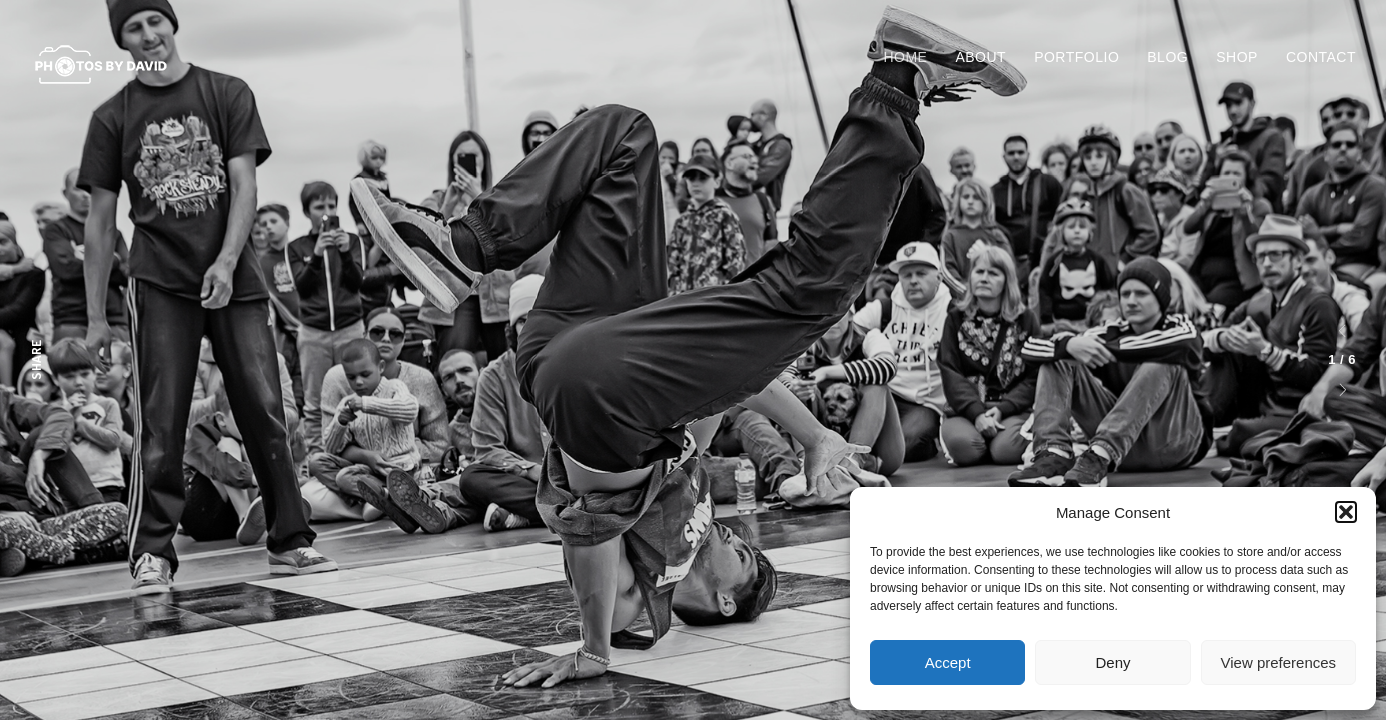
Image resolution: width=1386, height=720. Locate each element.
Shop (1237, 57)
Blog (1167, 57)
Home (905, 57)
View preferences (1279, 662)
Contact (1321, 57)
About (980, 57)
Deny (1112, 662)
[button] (1346, 512)
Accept (948, 662)
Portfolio (1076, 57)
